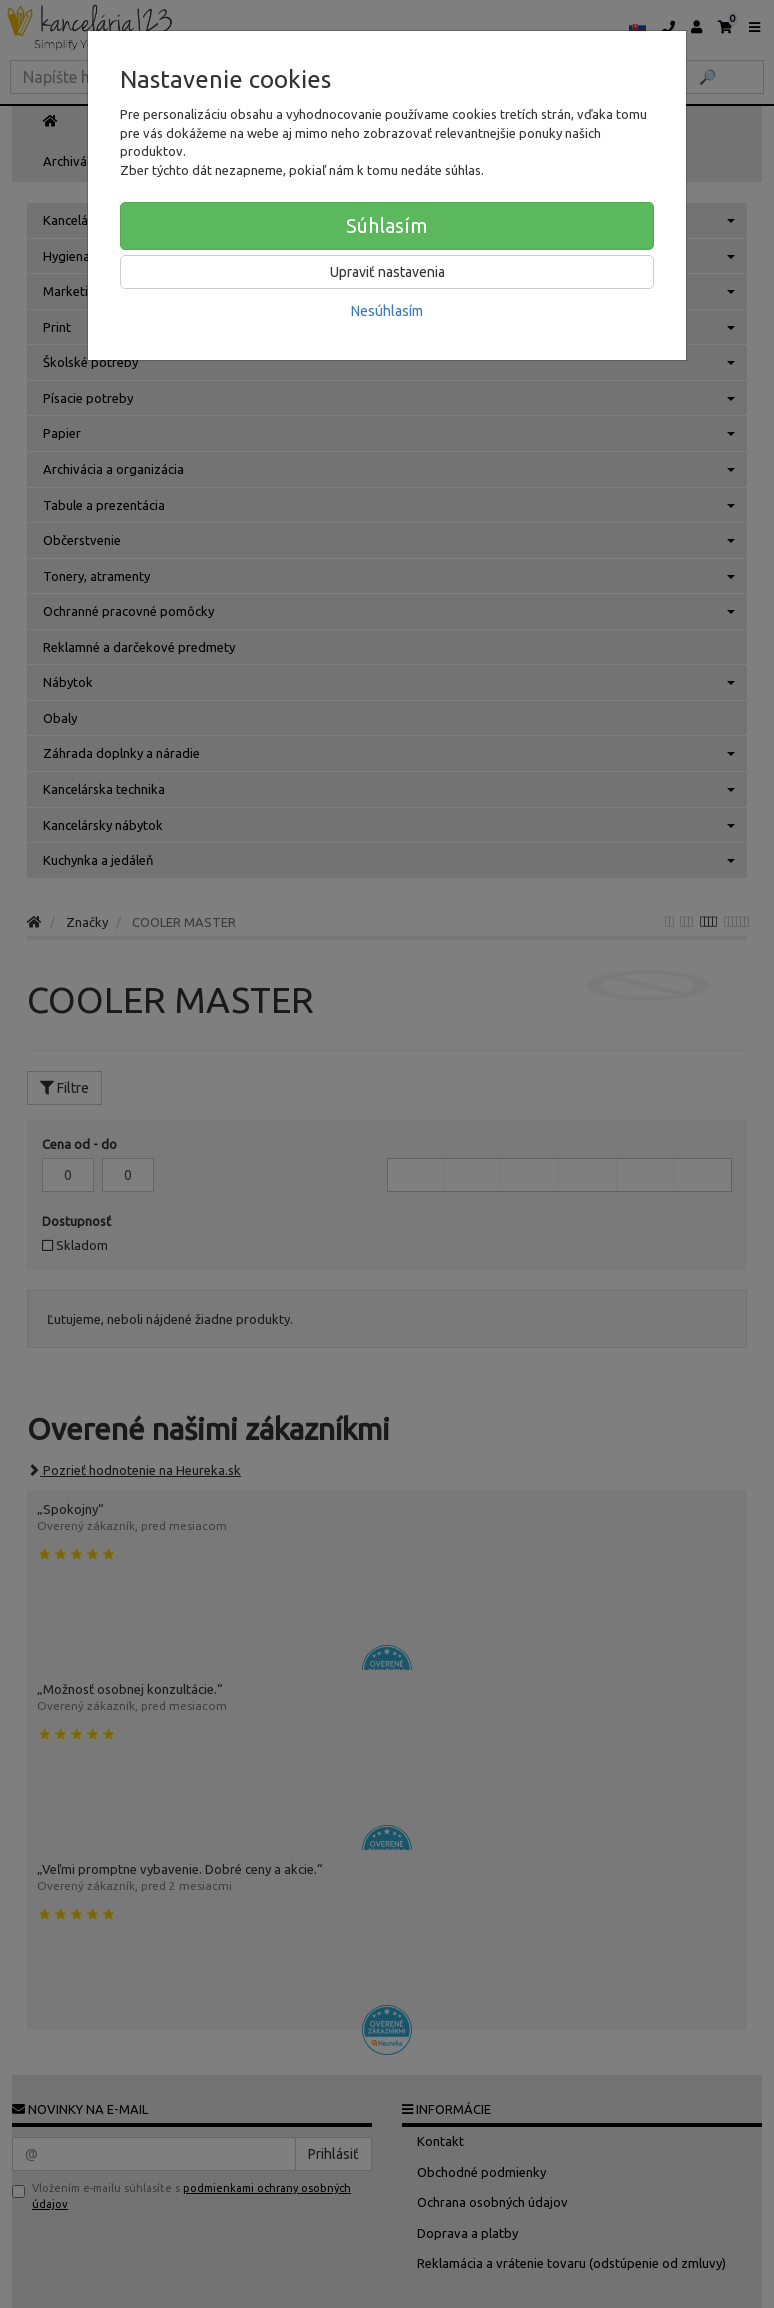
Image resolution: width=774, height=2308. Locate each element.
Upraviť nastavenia (387, 272)
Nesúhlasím (387, 311)
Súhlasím (387, 225)
